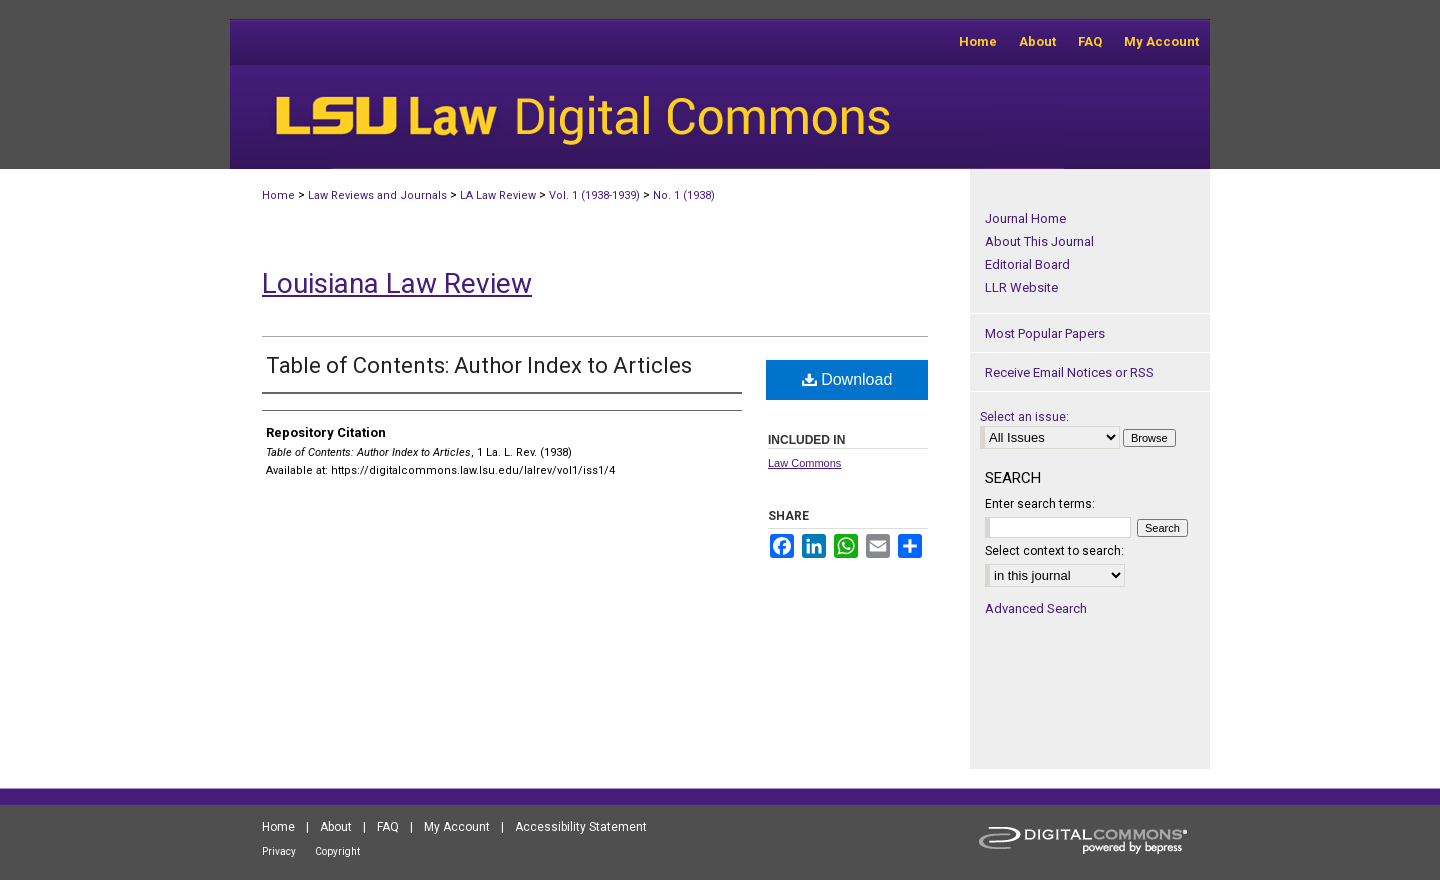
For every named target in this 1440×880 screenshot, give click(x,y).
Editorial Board (1027, 264)
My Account (457, 827)
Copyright (337, 851)
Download (847, 379)
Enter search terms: (1040, 504)
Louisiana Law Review (397, 283)
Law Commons (804, 463)
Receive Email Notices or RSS (1069, 372)
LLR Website (1021, 287)
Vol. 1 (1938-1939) (594, 195)
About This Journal (1039, 241)
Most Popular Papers (1045, 333)
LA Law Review (498, 195)
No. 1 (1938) (684, 195)
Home (278, 195)
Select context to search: (1054, 551)
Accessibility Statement (581, 827)
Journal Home (1025, 218)
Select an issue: (1024, 417)
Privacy (279, 851)
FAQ (388, 827)
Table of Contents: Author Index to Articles (479, 365)
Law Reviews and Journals (377, 195)
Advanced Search (1036, 608)
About (336, 827)
